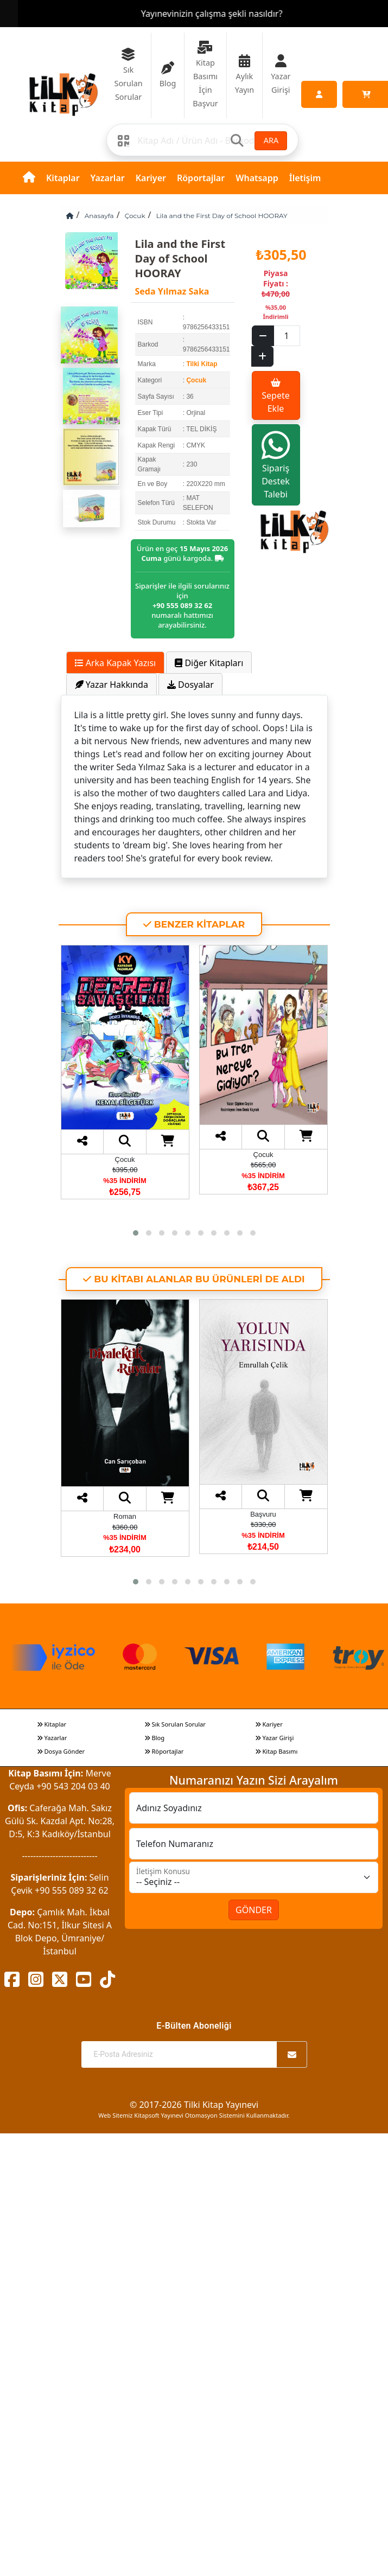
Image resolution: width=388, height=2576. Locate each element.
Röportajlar (201, 178)
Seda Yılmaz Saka (172, 291)
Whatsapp (257, 178)
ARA (271, 140)
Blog (154, 1738)
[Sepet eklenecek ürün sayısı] (286, 335)
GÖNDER (254, 1910)
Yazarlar (108, 178)
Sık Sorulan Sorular (175, 1724)
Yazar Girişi (274, 1738)
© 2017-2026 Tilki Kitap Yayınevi (194, 2105)
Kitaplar (63, 178)
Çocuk (135, 216)
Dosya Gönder (61, 1751)
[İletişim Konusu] (253, 1877)
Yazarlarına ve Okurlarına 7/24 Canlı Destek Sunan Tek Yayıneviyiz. (194, 14)
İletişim (305, 178)
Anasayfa (99, 216)
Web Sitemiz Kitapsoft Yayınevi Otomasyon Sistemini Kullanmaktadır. (193, 2115)
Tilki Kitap (201, 364)
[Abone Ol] (292, 2054)
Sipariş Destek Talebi (276, 464)
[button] (135, 1233)
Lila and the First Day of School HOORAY (222, 216)
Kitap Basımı (276, 1751)
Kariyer (151, 178)
